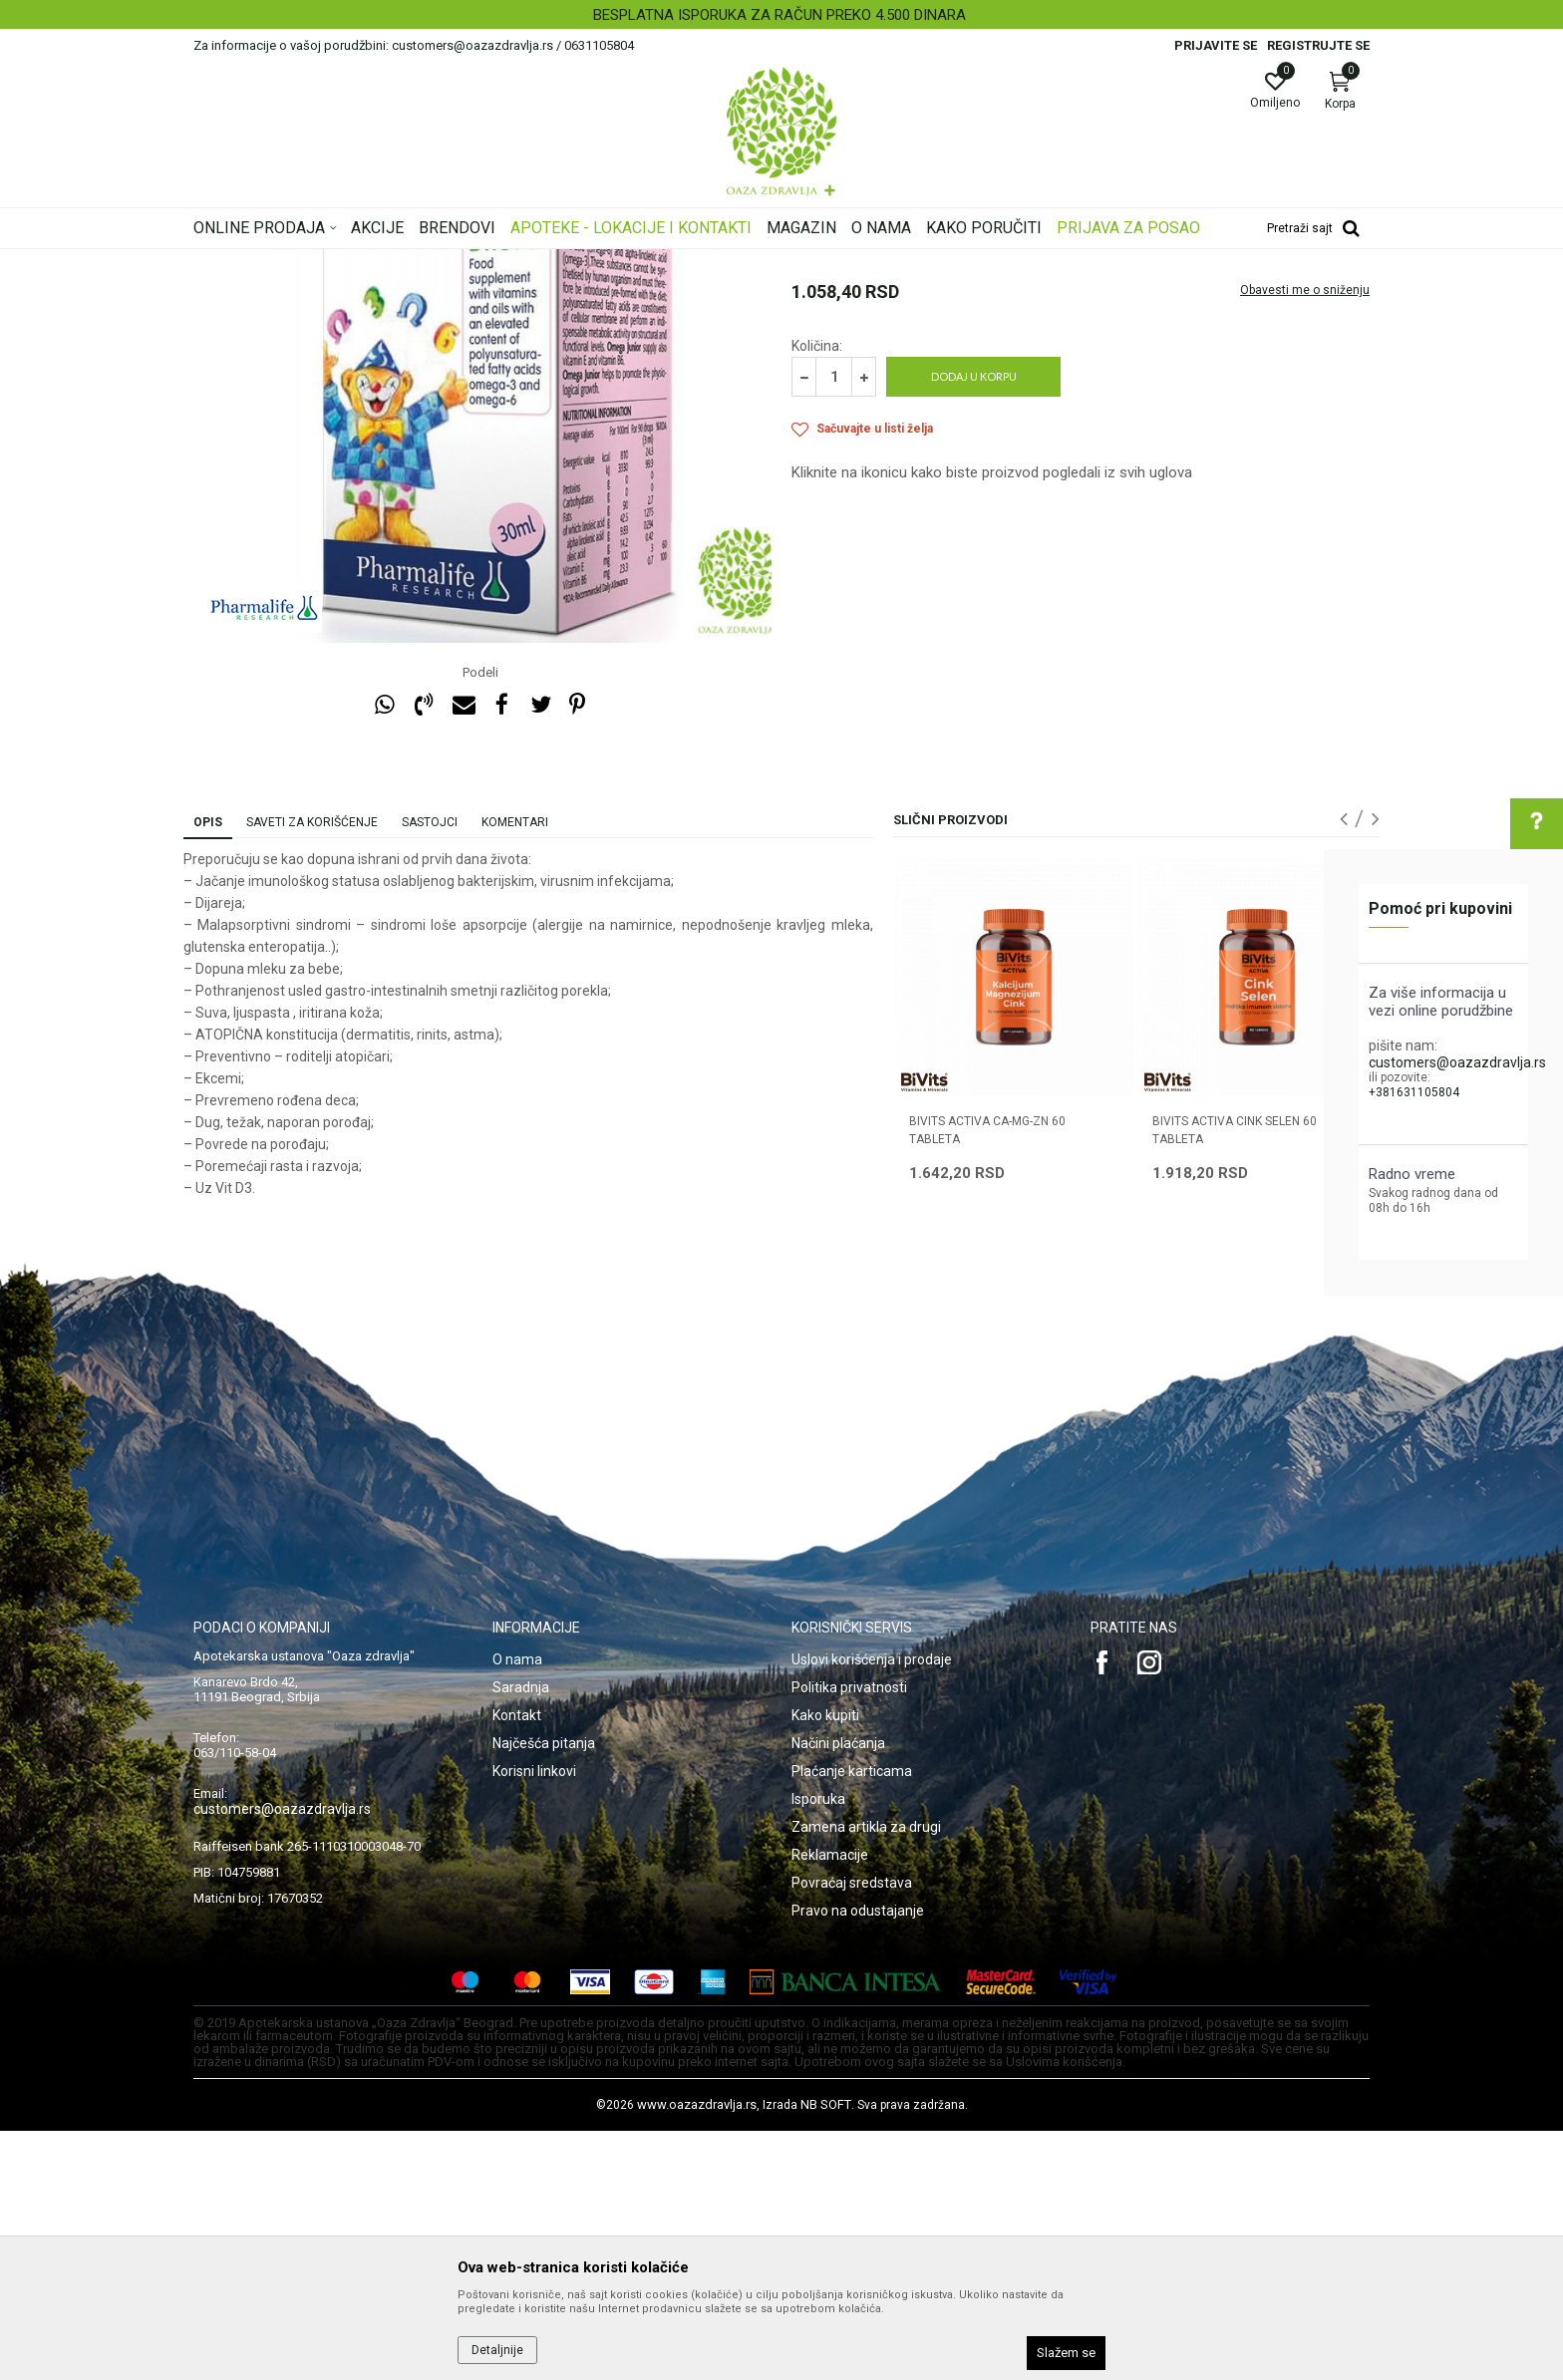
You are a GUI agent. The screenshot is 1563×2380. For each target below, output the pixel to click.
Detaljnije (497, 2350)
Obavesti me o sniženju (1305, 539)
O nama (517, 1909)
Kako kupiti (825, 1964)
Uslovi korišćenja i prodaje (871, 1909)
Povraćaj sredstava (851, 2132)
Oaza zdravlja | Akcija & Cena (274, 262)
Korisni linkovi (534, 2020)
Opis (207, 1071)
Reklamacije (829, 2104)
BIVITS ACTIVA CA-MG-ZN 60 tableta (987, 1379)
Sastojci (430, 1071)
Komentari (514, 1071)
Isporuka (818, 2048)
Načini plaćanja (838, 1992)
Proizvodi (395, 262)
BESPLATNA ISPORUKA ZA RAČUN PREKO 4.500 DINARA (779, 15)
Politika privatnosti (849, 1936)
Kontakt (516, 1964)
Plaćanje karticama (851, 2020)
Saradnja (520, 1936)
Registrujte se (1318, 45)
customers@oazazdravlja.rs (1457, 1062)
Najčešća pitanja (543, 1992)
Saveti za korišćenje (312, 1071)
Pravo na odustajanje (857, 2160)
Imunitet (622, 262)
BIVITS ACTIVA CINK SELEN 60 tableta (1234, 1379)
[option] (781, 15)
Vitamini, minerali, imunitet (510, 262)
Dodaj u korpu (974, 625)
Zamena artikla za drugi (866, 2076)
